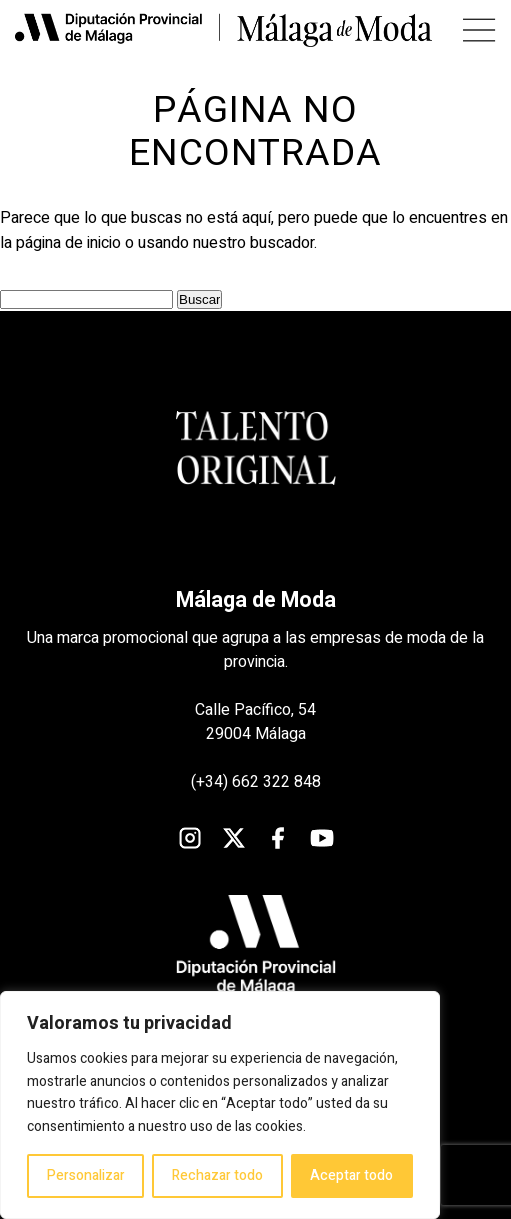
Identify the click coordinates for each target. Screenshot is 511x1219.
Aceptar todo (351, 1175)
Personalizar (86, 1175)
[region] (220, 1105)
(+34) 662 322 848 (256, 782)
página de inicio (68, 243)
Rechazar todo (217, 1175)
